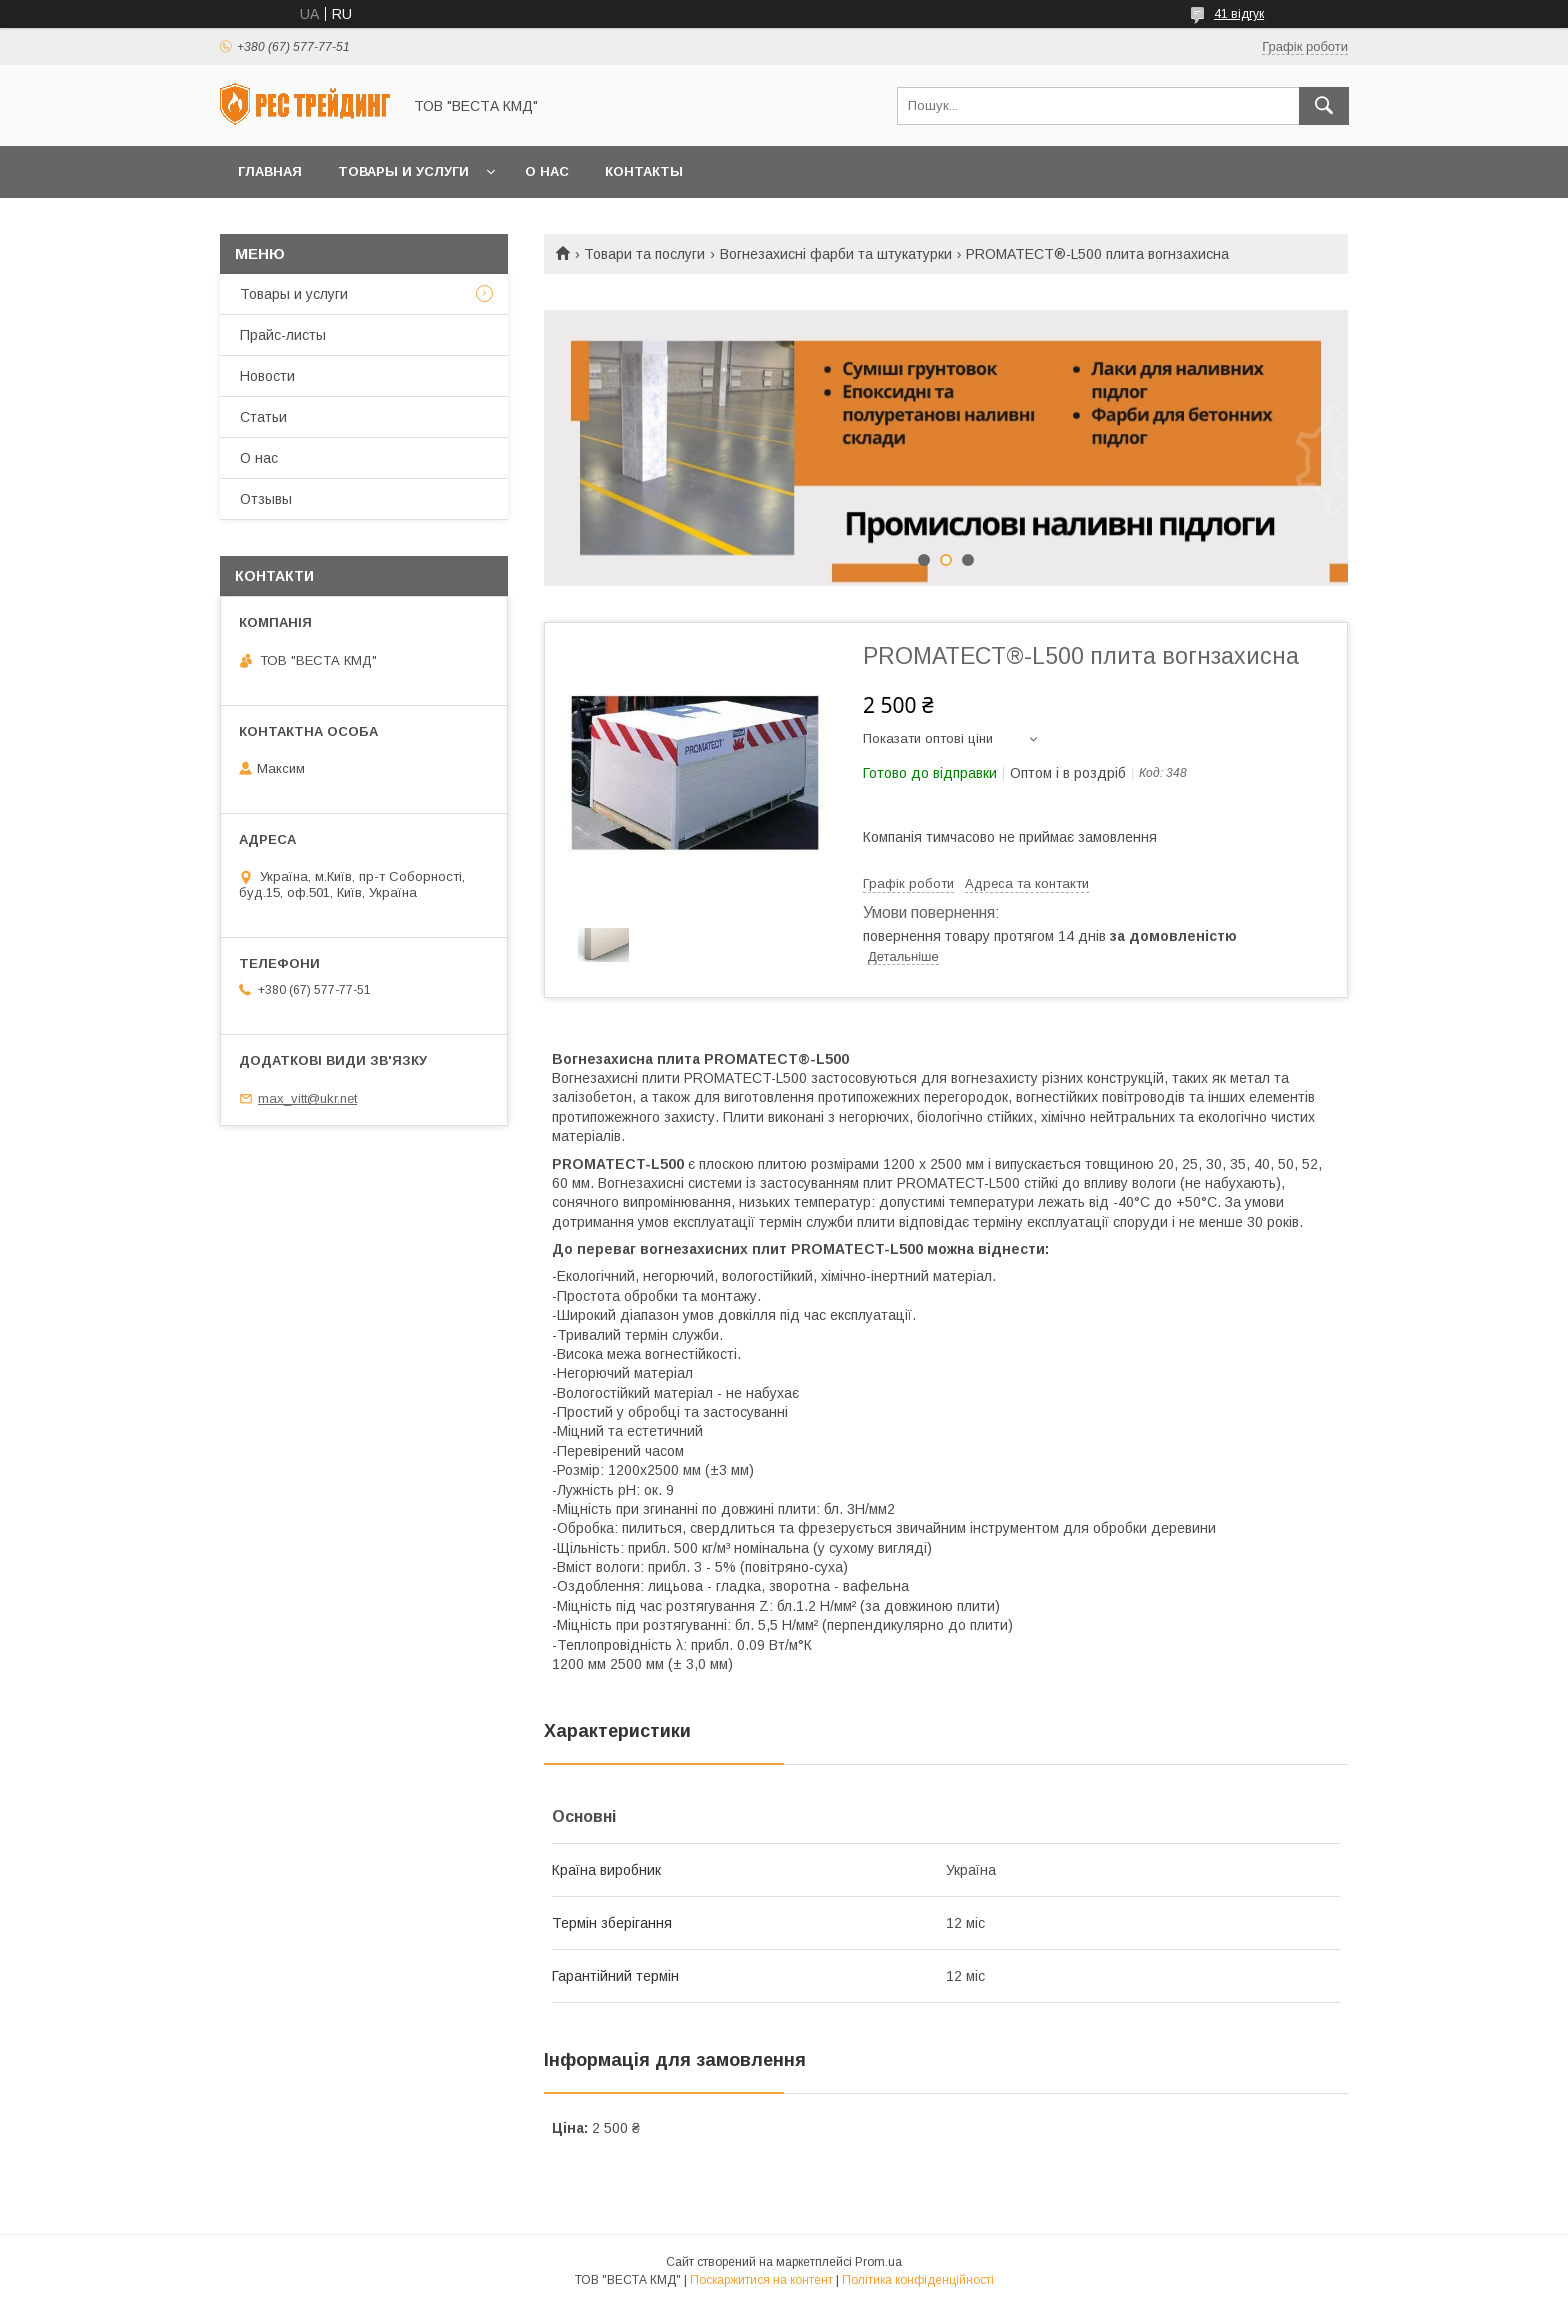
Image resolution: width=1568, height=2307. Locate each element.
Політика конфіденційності (918, 2280)
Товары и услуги (403, 171)
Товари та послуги (644, 254)
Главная (270, 171)
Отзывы (266, 499)
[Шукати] (1324, 106)
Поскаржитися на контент (761, 2280)
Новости (267, 376)
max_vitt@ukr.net (307, 1098)
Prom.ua (878, 2262)
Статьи (263, 417)
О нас (547, 171)
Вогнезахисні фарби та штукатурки (836, 254)
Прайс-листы (283, 335)
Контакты (644, 171)
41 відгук (1239, 14)
